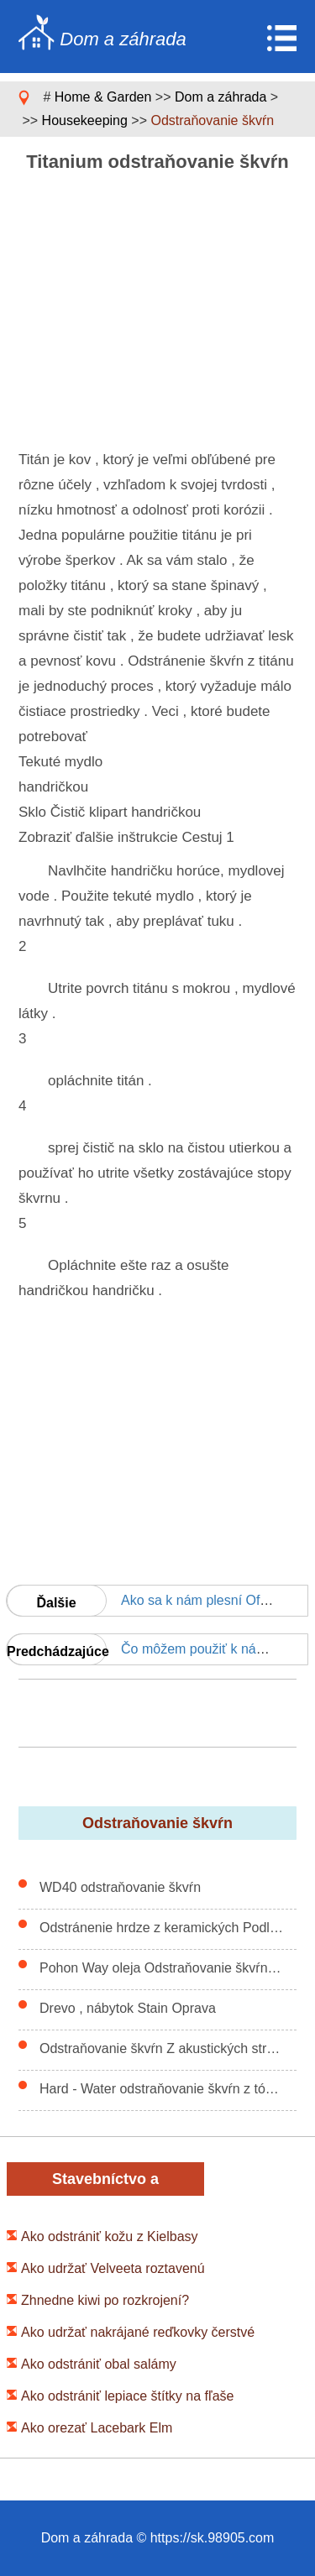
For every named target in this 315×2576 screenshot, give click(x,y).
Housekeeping (85, 120)
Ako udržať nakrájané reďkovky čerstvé (138, 2332)
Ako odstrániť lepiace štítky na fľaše (127, 2396)
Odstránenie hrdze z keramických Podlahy (161, 1927)
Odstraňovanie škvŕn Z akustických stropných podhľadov (161, 2048)
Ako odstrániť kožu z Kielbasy (109, 2236)
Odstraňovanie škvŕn (212, 120)
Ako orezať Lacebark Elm (96, 2428)
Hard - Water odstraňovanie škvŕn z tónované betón (161, 2089)
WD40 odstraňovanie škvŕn (120, 1887)
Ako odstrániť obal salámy (98, 2364)
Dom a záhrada (220, 97)
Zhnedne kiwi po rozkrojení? (105, 2300)
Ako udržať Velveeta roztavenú (113, 2268)
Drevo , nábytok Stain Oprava (127, 2008)
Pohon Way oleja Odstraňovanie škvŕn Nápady (161, 1968)
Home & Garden (103, 97)
